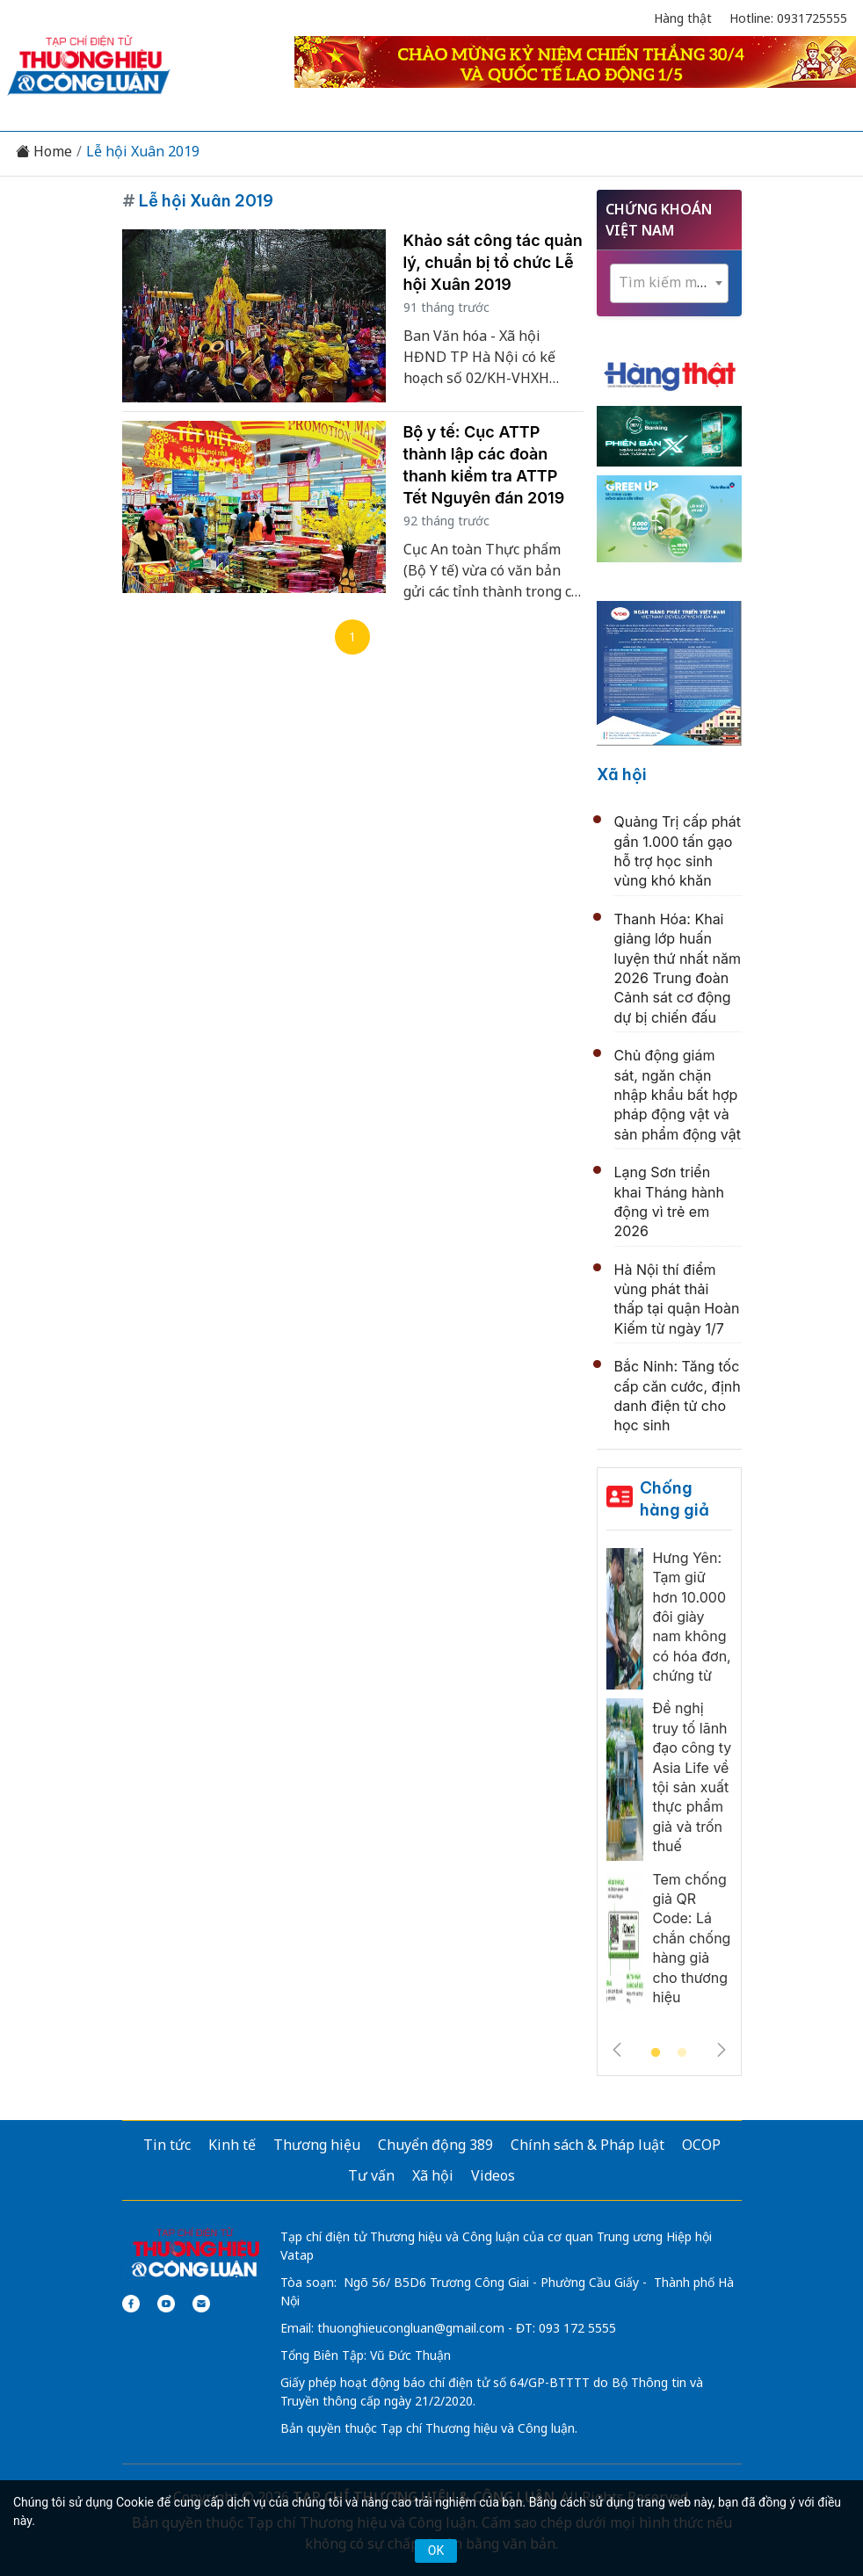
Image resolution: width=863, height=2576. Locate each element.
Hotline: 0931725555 (788, 18)
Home (44, 151)
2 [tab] (682, 2053)
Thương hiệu (316, 2144)
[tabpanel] (669, 1784)
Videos (493, 2175)
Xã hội (622, 774)
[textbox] (669, 282)
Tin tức (167, 2144)
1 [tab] (655, 2053)
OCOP (701, 2144)
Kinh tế (232, 2144)
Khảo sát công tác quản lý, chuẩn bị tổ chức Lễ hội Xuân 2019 (493, 262)
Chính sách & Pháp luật (587, 2144)
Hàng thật (683, 18)
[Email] (201, 2303)
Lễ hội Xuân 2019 (142, 151)
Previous (616, 2049)
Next (721, 2049)
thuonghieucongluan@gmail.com (410, 2327)
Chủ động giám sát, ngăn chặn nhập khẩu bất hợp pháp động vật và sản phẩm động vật (677, 1094)
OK (436, 2550)
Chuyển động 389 (435, 2144)
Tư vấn (371, 2175)
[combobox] (669, 283)
